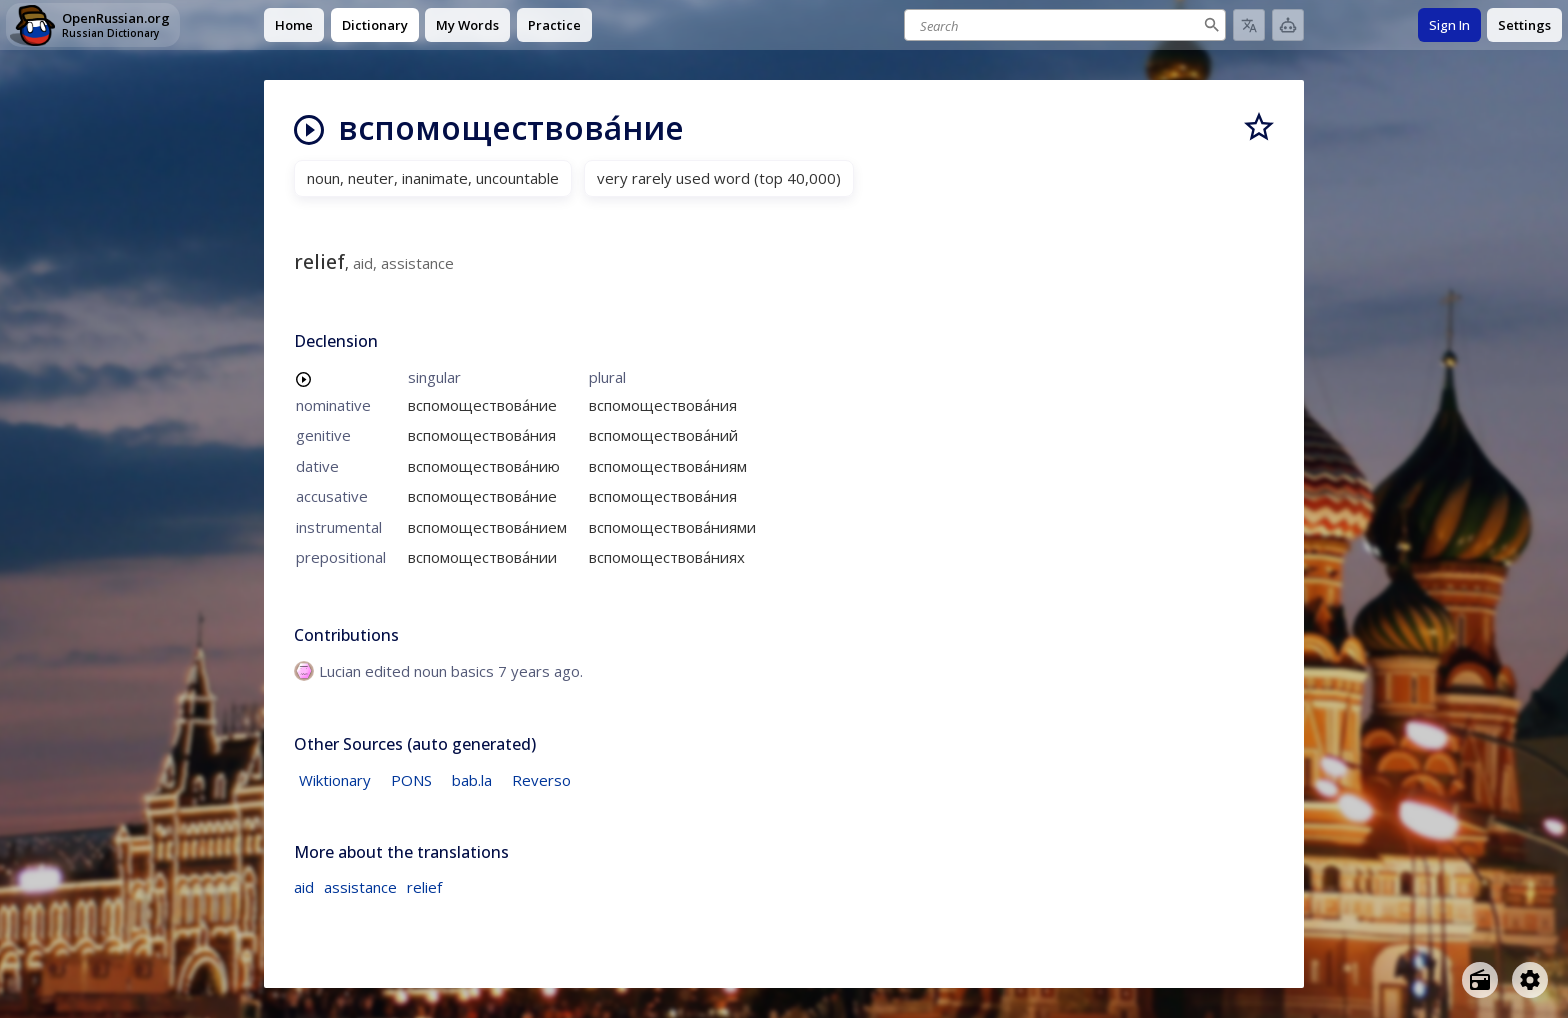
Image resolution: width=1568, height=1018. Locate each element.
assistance (360, 887)
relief (424, 887)
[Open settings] (1530, 980)
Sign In (1449, 25)
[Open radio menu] (1480, 980)
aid (304, 887)
